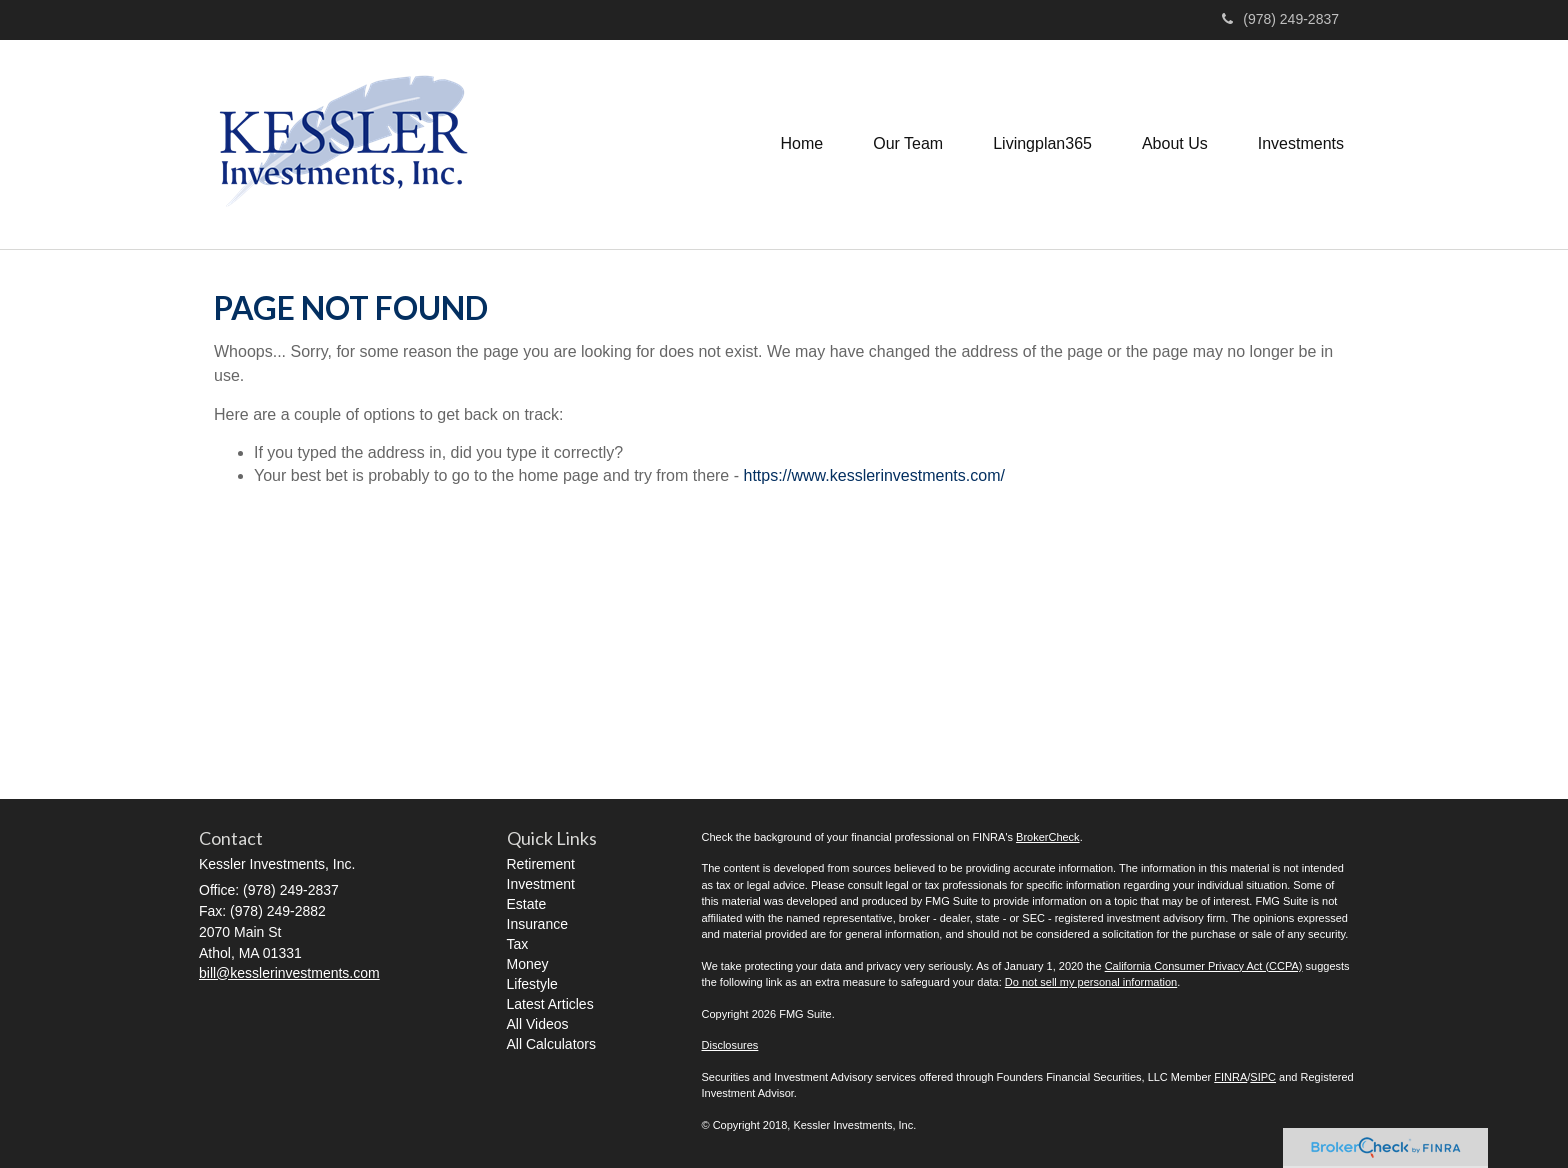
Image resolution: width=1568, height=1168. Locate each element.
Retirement (541, 864)
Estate (527, 904)
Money (528, 964)
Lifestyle (532, 984)
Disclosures (730, 1045)
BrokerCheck (1048, 837)
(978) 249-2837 (1280, 19)
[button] (908, 144)
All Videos (538, 1024)
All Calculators (551, 1044)
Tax (518, 944)
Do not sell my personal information (1091, 982)
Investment (541, 884)
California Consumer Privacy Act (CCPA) (1204, 966)
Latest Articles (550, 1004)
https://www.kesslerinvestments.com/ (873, 475)
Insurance (537, 924)
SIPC (1263, 1077)
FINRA (1230, 1077)
